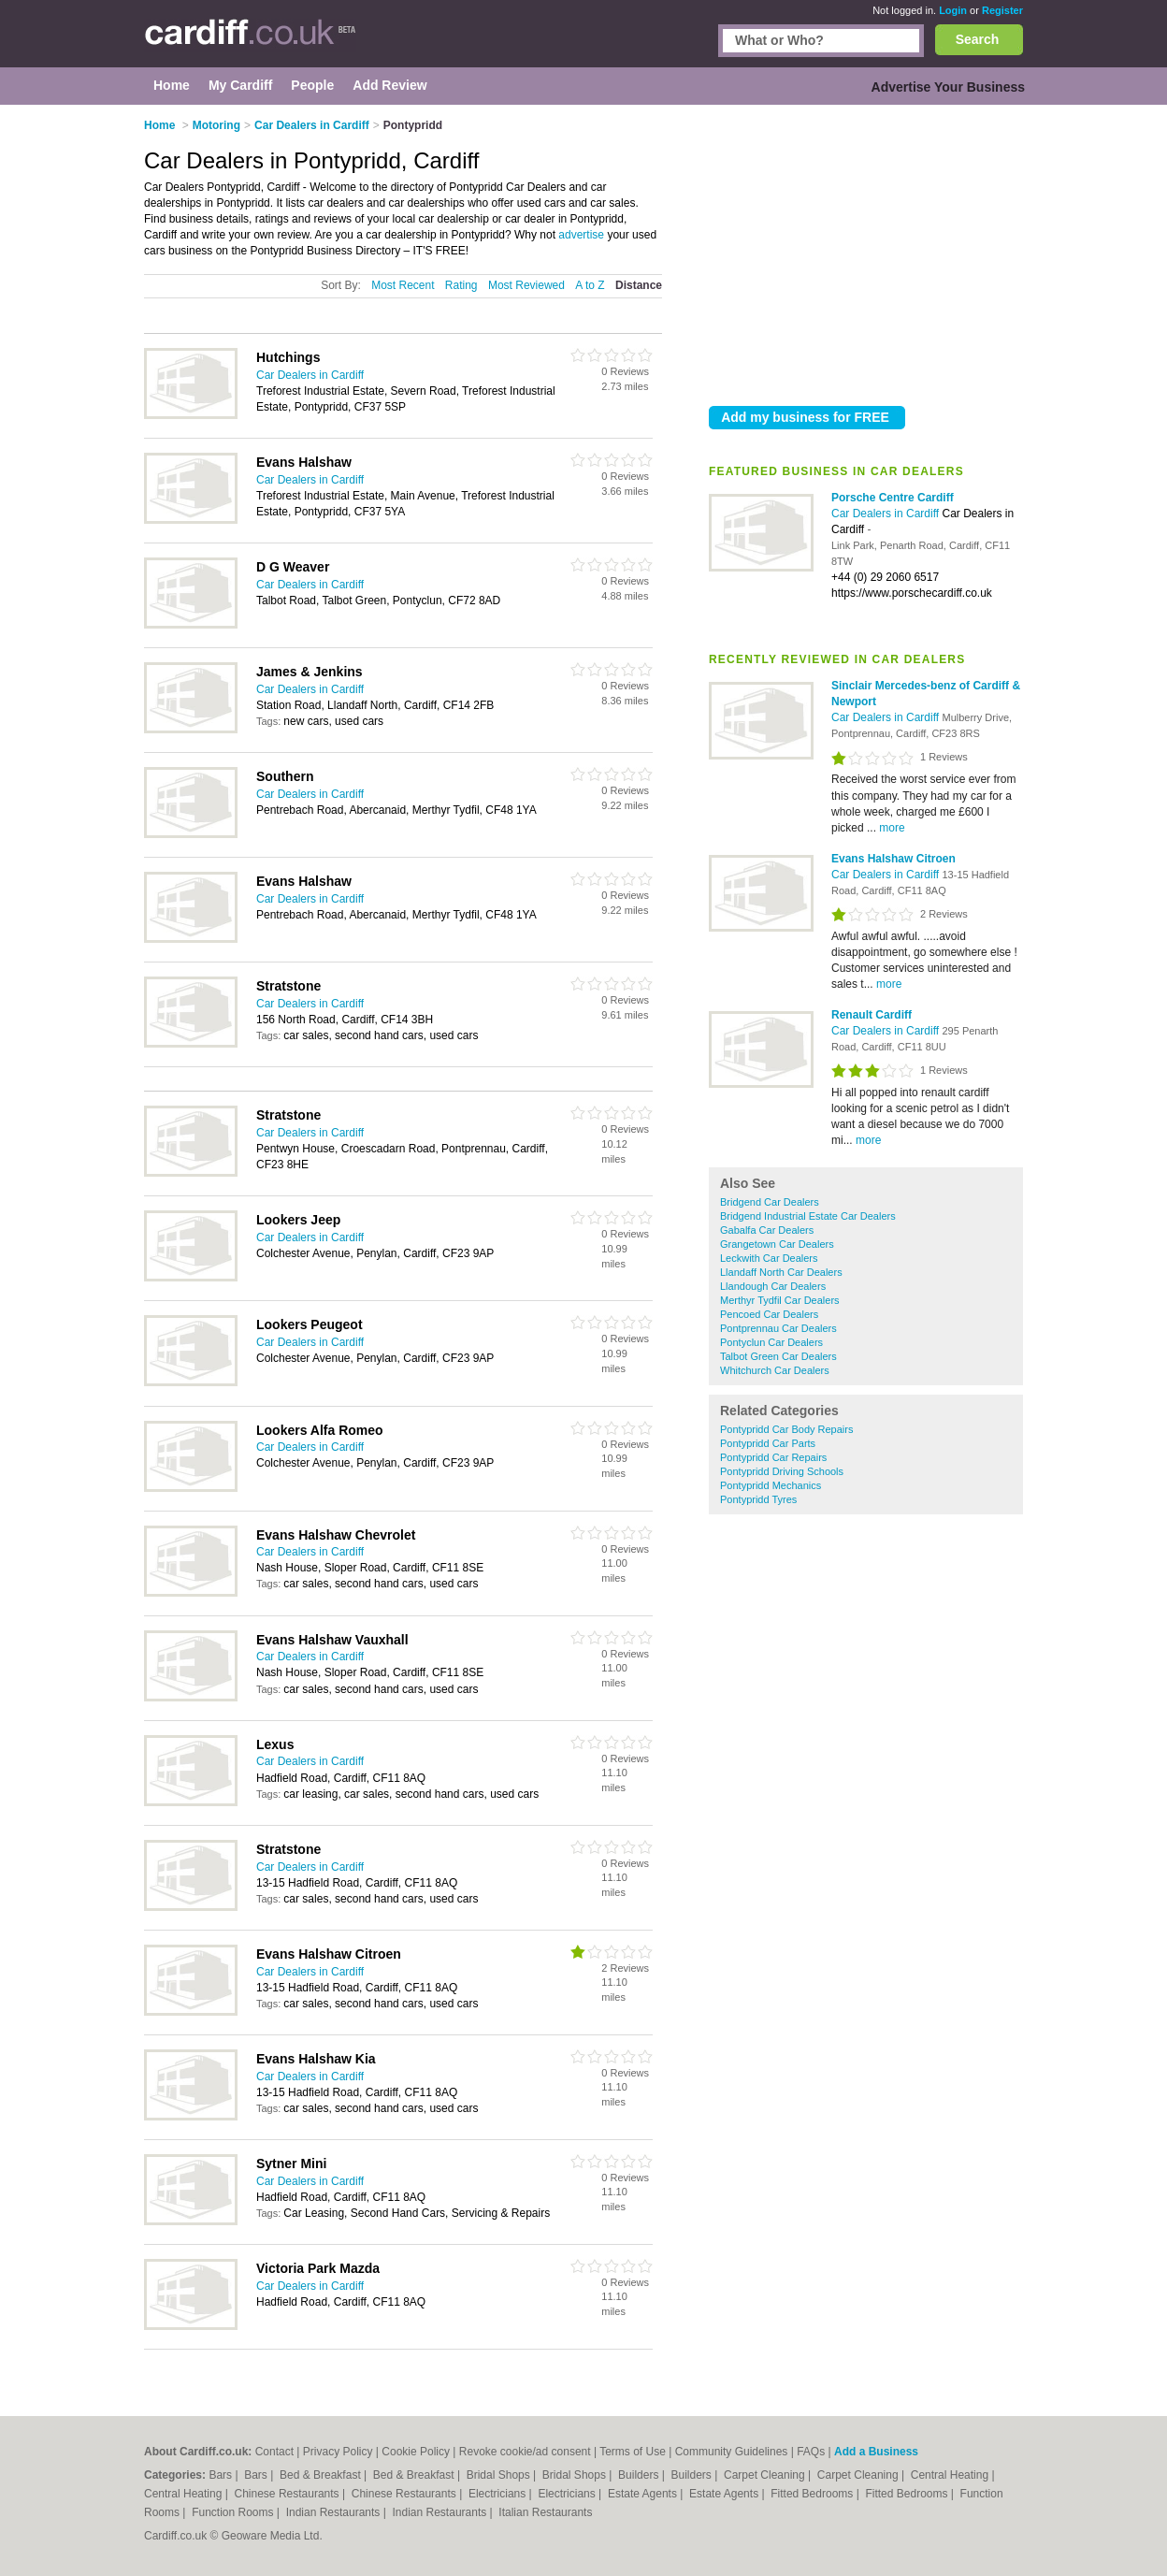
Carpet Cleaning (766, 2475)
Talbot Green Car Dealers (778, 1356)
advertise (581, 234)
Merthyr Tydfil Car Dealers (780, 1300)
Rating (461, 285)
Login (953, 10)
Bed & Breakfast (322, 2475)
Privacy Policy (338, 2451)
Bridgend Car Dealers (769, 1202)
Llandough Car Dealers (773, 1286)
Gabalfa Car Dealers (767, 1230)
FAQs (811, 2451)
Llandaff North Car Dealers (781, 1272)
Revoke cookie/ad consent (525, 2451)
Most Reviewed (526, 285)
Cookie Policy (416, 2451)
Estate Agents (644, 2493)
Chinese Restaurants (288, 2493)
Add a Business (876, 2451)
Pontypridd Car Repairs (773, 1457)
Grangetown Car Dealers (777, 1244)
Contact (274, 2451)
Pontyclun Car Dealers (771, 1342)
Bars (222, 2475)
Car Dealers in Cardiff (887, 513)
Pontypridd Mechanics (770, 1485)
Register (1002, 10)
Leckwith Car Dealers (769, 1258)
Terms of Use (632, 2451)
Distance (638, 285)
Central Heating (951, 2475)
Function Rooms (234, 2512)
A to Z (589, 285)
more (891, 827)
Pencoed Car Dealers (769, 1314)
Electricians (498, 2493)
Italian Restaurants (545, 2512)
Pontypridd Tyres (758, 1499)
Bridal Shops (500, 2475)
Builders (640, 2475)
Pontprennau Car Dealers (778, 1328)
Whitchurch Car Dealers (774, 1370)
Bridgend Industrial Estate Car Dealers (808, 1216)
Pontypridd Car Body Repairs (786, 1429)
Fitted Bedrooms (813, 2493)
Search (978, 39)
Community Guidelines (731, 2451)
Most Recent (402, 285)
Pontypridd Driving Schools (781, 1471)
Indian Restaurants (334, 2512)
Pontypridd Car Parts (767, 1443)
